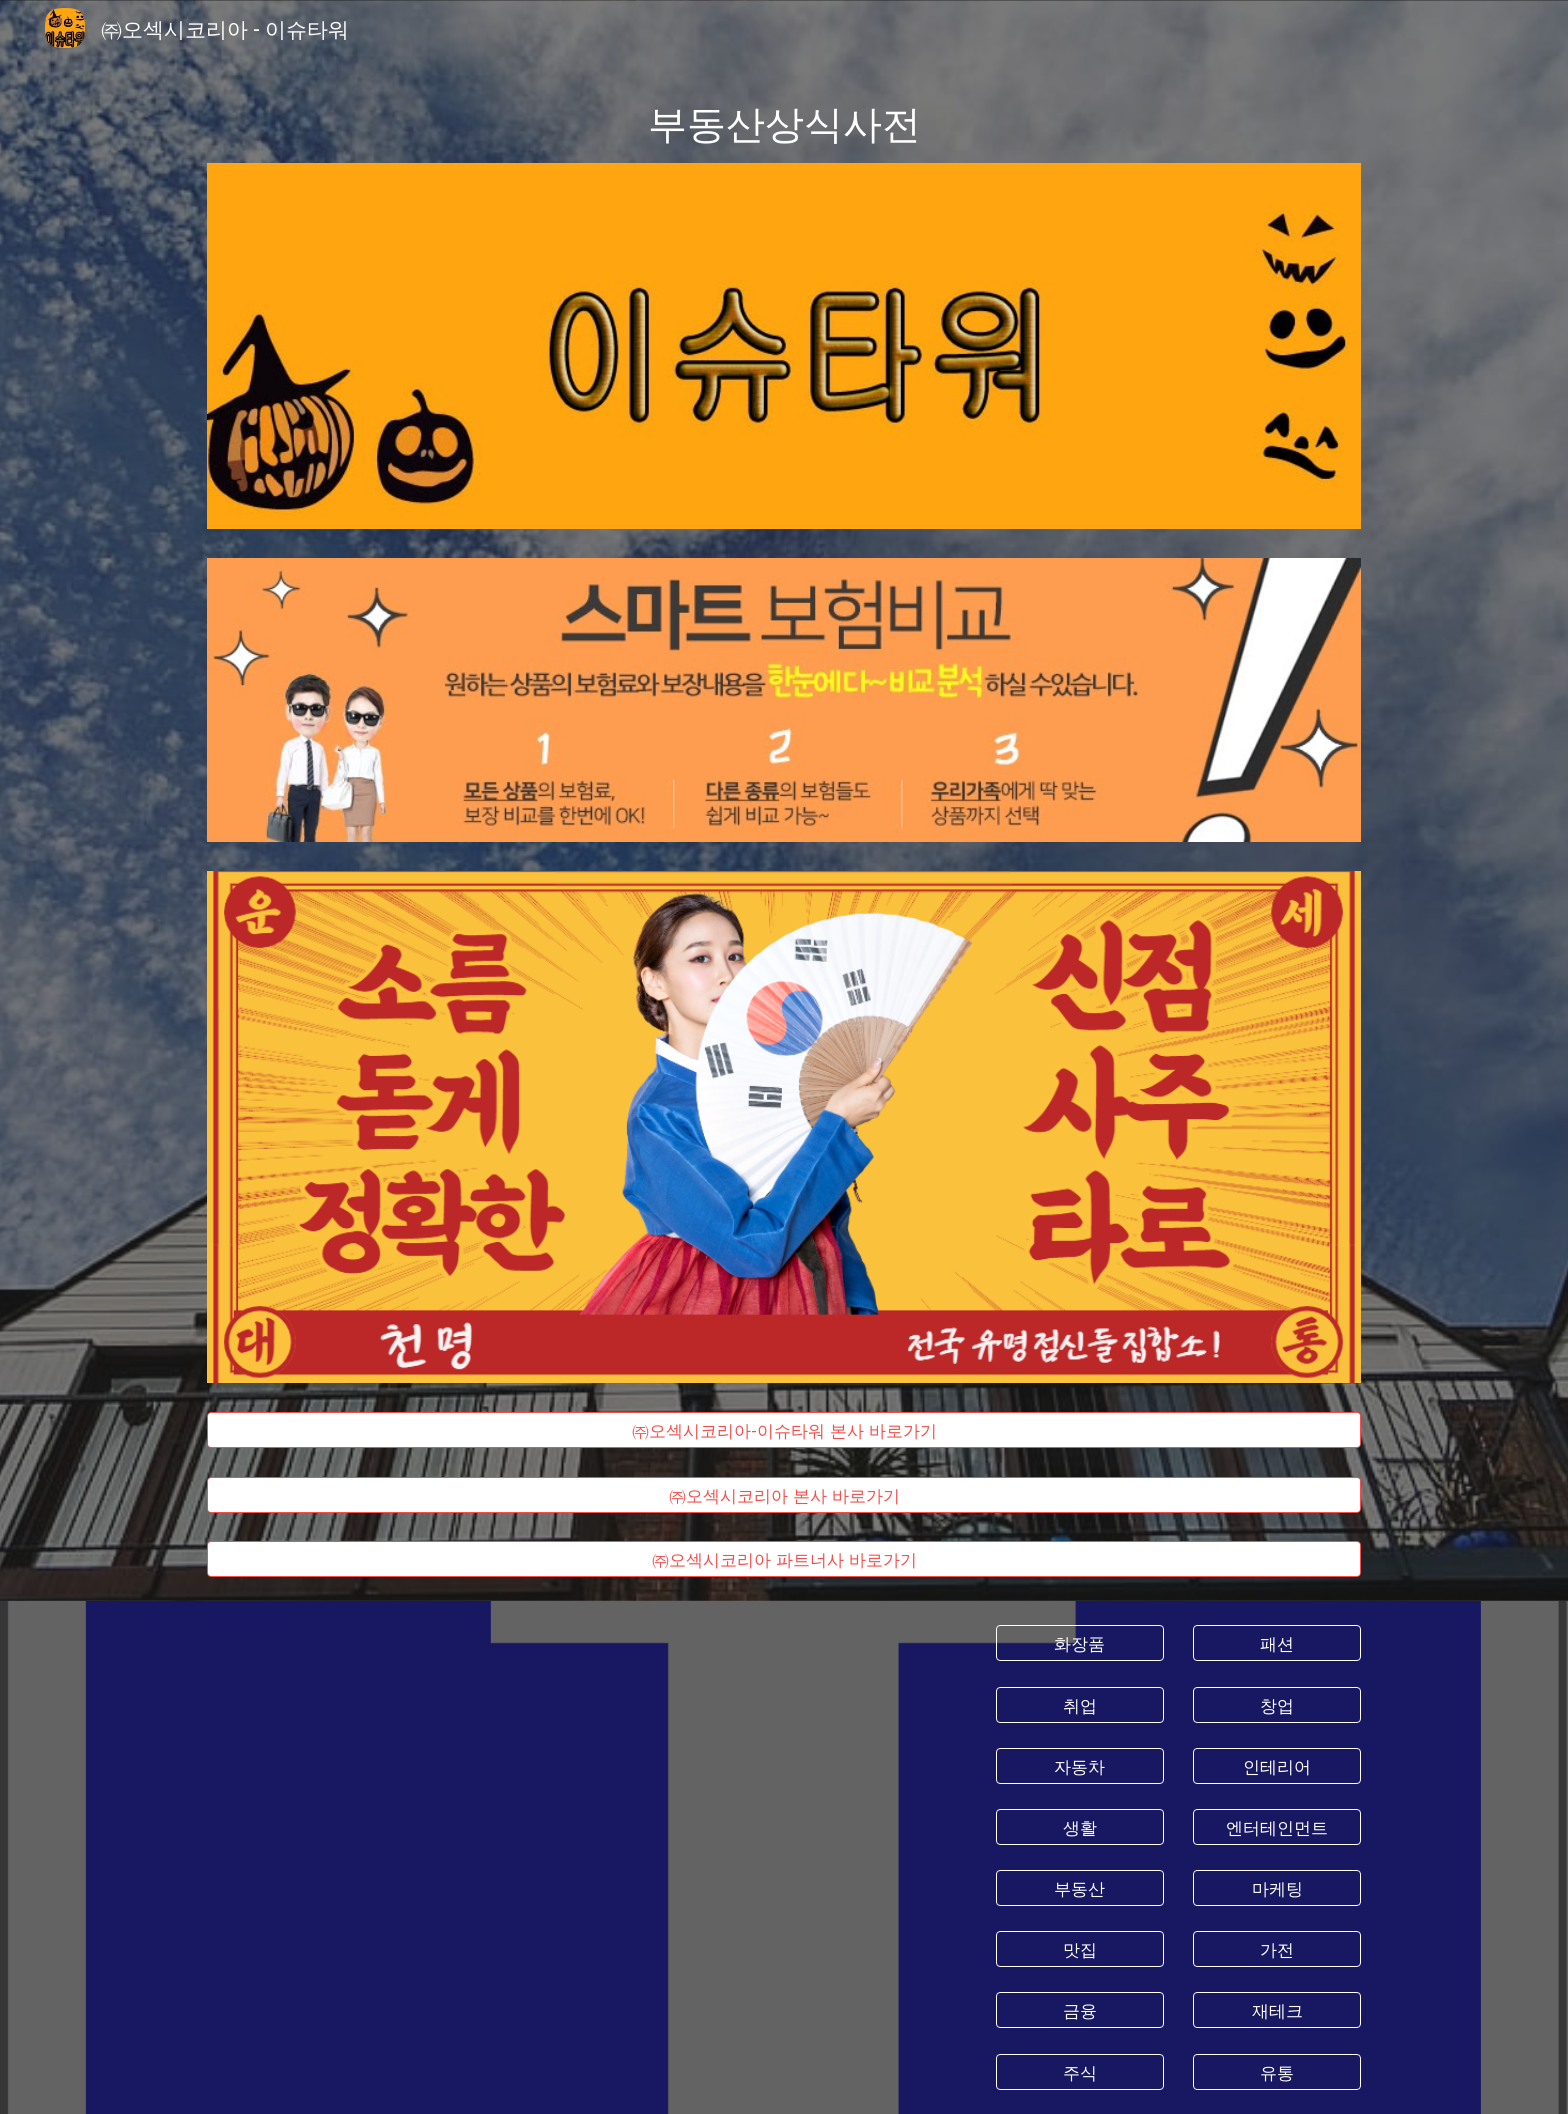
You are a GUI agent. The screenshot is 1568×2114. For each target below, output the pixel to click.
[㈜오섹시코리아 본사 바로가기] (784, 1494)
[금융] (1080, 2010)
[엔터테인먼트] (1277, 1827)
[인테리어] (1277, 1765)
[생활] (1080, 1827)
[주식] (1080, 2071)
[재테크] (1277, 2010)
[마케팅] (1277, 1888)
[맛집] (1080, 1949)
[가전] (1277, 1949)
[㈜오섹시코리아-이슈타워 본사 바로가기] (784, 1429)
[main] (784, 121)
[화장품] (1080, 1643)
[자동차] (1080, 1765)
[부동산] (1080, 1888)
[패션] (1277, 1643)
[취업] (1080, 1704)
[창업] (1277, 1704)
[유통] (1277, 2071)
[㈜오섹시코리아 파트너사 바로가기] (784, 1559)
